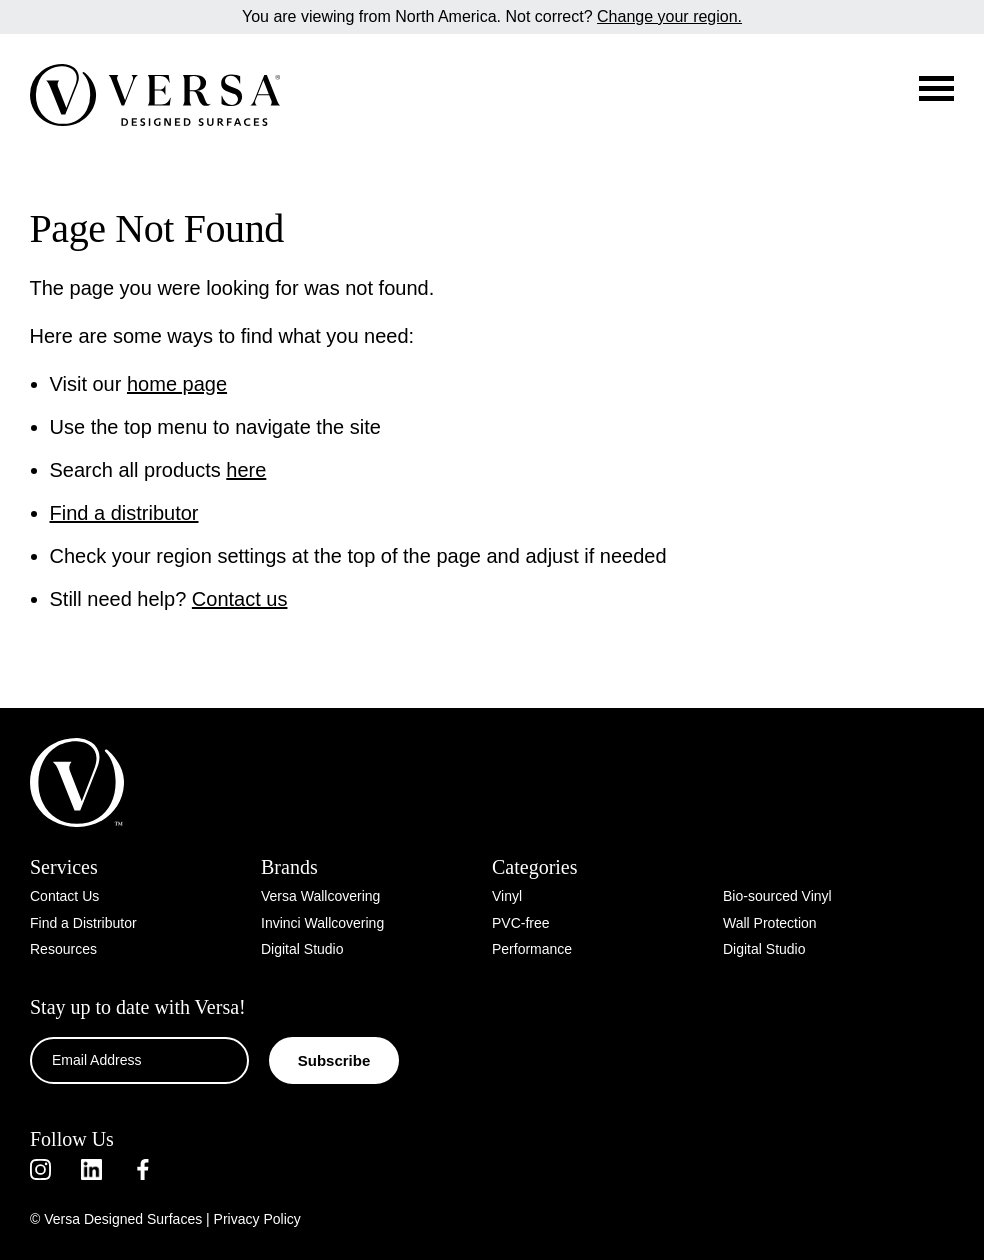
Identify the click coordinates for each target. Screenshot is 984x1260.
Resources (63, 949)
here (246, 470)
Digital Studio (302, 949)
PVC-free (521, 923)
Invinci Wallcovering (322, 923)
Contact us (240, 599)
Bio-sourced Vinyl (777, 896)
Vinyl (507, 896)
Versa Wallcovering (320, 896)
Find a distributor (124, 513)
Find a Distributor (83, 923)
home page (177, 384)
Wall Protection (770, 923)
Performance (532, 949)
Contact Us (64, 896)
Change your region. (669, 16)
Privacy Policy (257, 1219)
